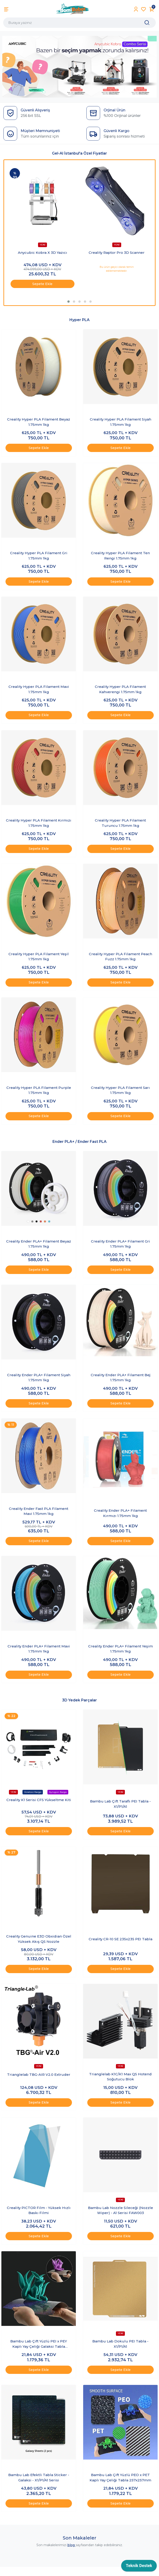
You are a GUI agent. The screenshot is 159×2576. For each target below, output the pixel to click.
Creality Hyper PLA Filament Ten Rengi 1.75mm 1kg (120, 555)
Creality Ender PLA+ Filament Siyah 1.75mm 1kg (38, 1377)
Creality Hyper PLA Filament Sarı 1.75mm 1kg (120, 1090)
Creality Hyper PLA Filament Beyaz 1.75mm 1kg (38, 422)
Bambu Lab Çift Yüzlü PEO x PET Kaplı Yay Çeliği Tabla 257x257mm (120, 2477)
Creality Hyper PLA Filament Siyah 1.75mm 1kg (120, 422)
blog (71, 2545)
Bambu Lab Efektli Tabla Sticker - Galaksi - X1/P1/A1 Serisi (38, 2477)
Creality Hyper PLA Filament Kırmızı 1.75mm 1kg (38, 823)
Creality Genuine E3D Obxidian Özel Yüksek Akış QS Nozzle (38, 1939)
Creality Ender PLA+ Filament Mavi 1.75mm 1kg (39, 1649)
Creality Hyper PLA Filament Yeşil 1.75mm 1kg (38, 956)
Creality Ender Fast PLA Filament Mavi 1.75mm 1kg (38, 1511)
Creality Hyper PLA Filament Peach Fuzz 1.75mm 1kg (120, 956)
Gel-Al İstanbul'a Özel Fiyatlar (79, 153)
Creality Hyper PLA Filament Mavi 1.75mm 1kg (38, 689)
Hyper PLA (79, 320)
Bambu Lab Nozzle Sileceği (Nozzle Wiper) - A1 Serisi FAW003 (120, 2210)
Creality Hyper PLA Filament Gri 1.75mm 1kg (38, 555)
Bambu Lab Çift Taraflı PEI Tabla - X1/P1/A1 (120, 1804)
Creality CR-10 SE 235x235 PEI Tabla (120, 1939)
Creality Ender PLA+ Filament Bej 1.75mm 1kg (120, 1377)
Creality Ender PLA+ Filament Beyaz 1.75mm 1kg (38, 1244)
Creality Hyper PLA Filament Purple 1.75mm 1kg (38, 1090)
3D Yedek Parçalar (79, 1700)
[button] (68, 301)
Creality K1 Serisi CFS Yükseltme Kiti (38, 1800)
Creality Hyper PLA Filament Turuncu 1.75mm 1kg (120, 823)
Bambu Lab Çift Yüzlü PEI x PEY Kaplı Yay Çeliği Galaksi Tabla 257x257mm (38, 2344)
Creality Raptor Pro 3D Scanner (117, 252)
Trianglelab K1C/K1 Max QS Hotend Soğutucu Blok (120, 2077)
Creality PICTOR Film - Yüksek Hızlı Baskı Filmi (39, 2210)
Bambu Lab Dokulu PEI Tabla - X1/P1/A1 (120, 2344)
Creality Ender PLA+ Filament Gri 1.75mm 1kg (120, 1244)
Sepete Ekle (42, 284)
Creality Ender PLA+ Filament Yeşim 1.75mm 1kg (120, 1649)
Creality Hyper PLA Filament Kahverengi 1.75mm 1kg (120, 689)
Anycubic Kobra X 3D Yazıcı (42, 252)
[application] (139, 2567)
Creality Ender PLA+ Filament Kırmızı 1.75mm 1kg (120, 1513)
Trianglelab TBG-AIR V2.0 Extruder (38, 2074)
